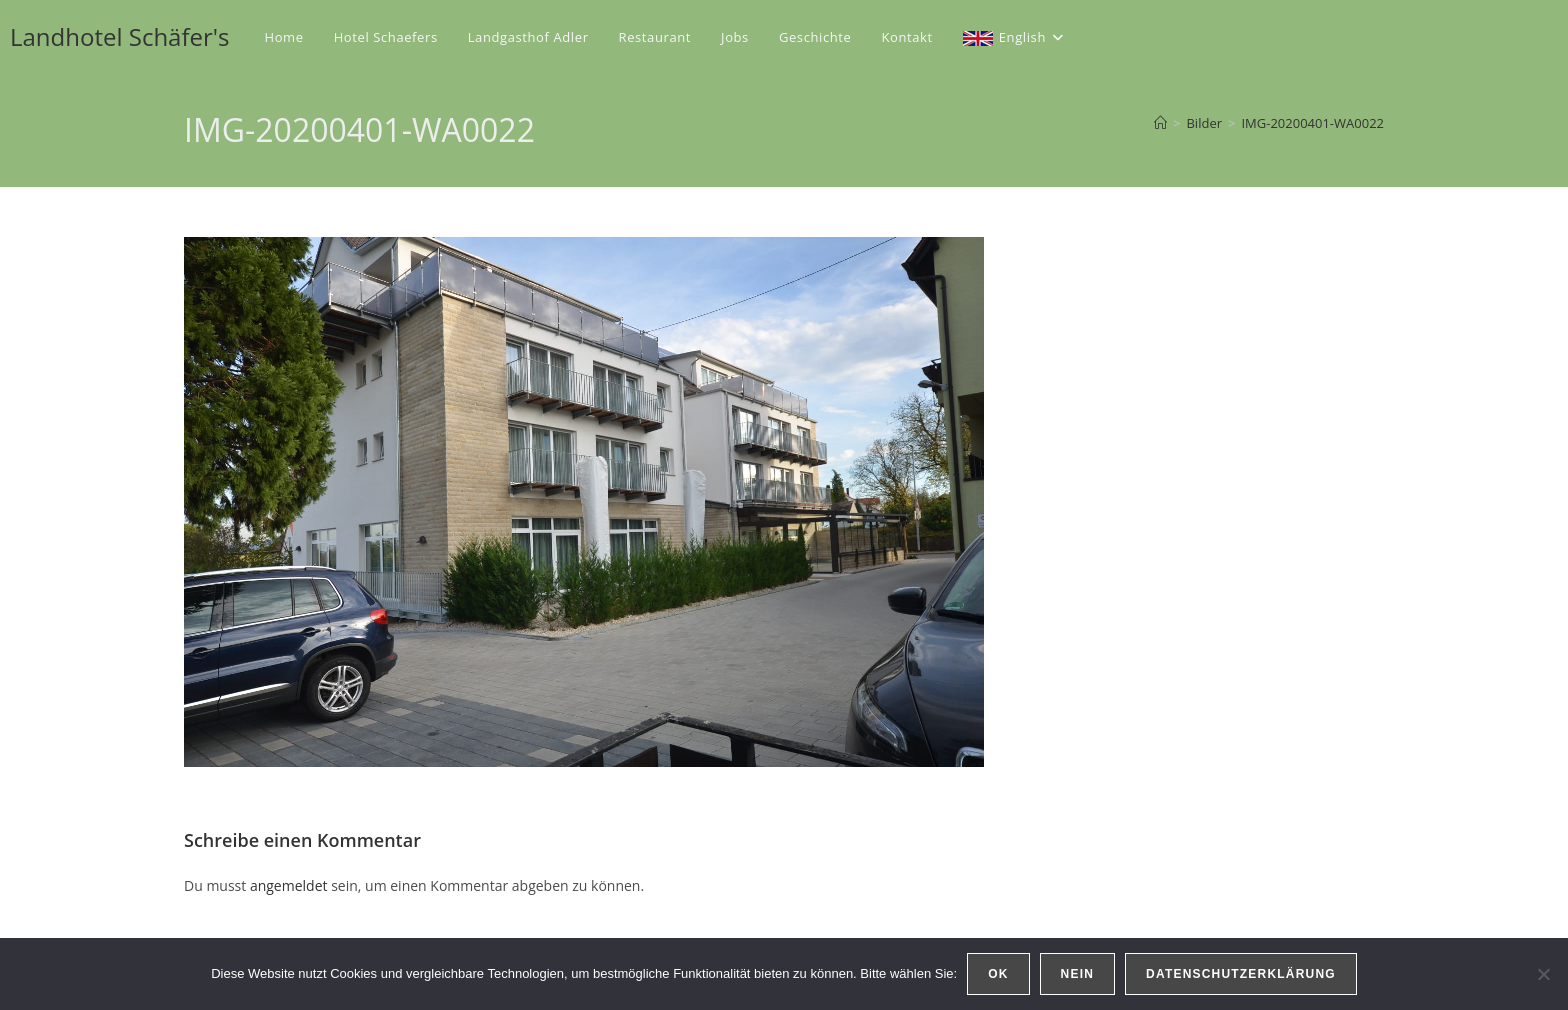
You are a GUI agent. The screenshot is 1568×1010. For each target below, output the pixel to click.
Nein (1077, 974)
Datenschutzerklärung (1241, 974)
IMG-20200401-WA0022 (1312, 123)
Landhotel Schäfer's (120, 36)
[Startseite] (1160, 123)
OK (998, 974)
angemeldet (289, 885)
